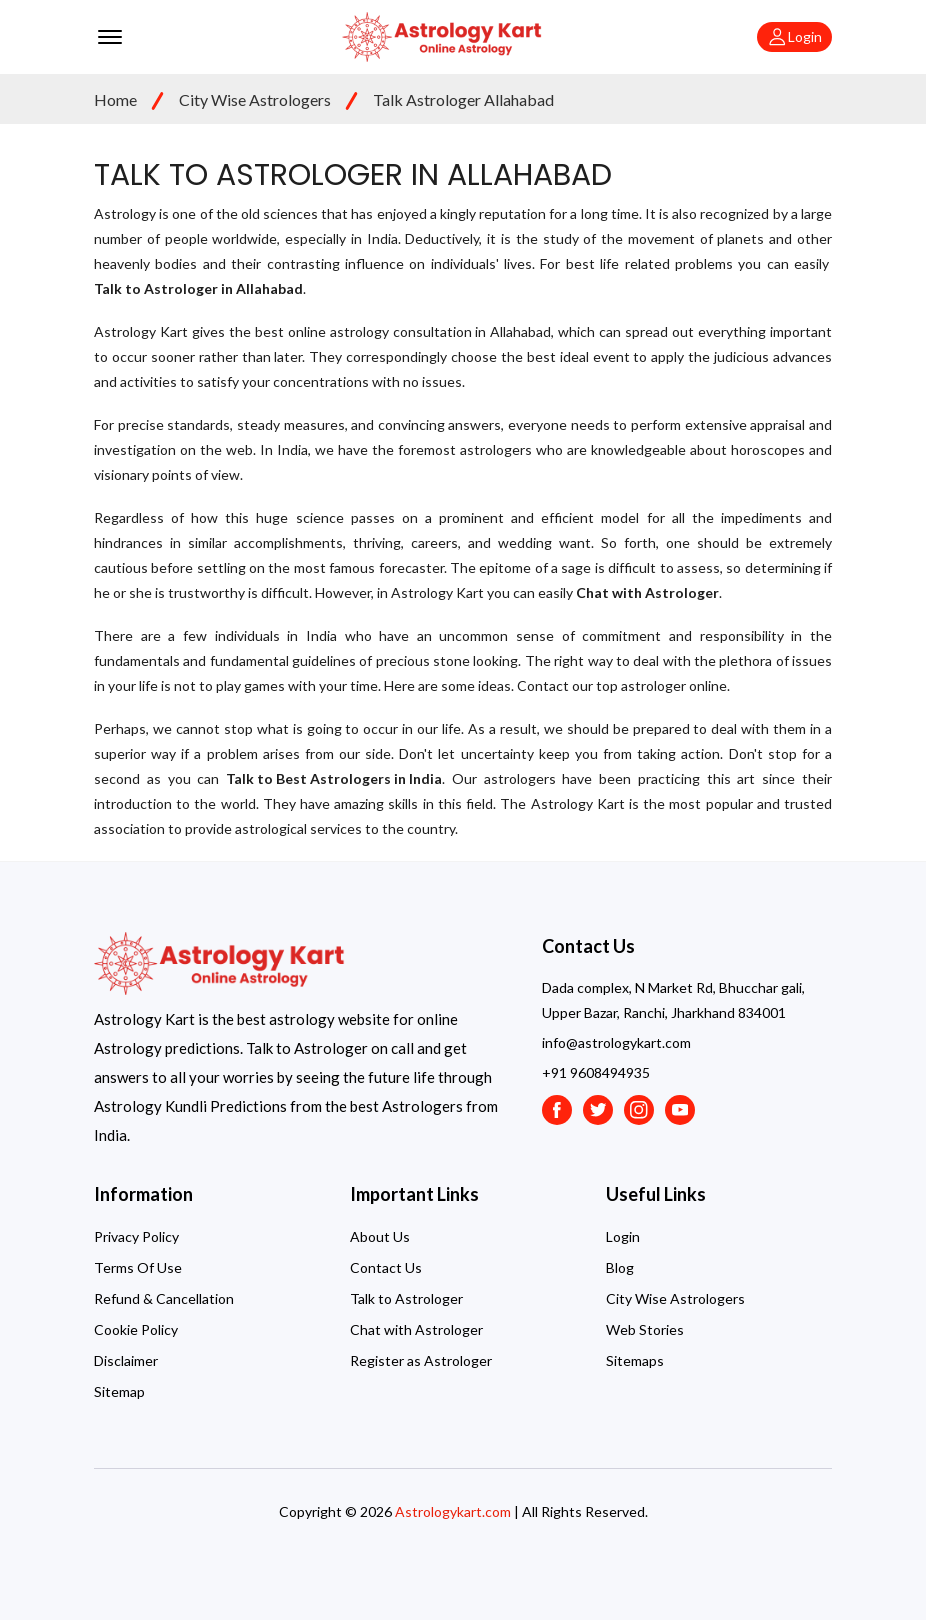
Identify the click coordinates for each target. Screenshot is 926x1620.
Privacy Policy (136, 1236)
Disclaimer (126, 1360)
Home (115, 99)
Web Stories (645, 1329)
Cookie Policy (136, 1329)
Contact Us (386, 1267)
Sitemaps (635, 1360)
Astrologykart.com (453, 1511)
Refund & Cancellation (164, 1298)
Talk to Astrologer (406, 1298)
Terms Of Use (138, 1267)
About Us (380, 1236)
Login (623, 1236)
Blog (620, 1267)
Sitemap (119, 1391)
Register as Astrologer (421, 1360)
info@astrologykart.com (616, 1042)
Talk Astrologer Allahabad (463, 99)
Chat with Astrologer (416, 1329)
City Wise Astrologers (255, 99)
